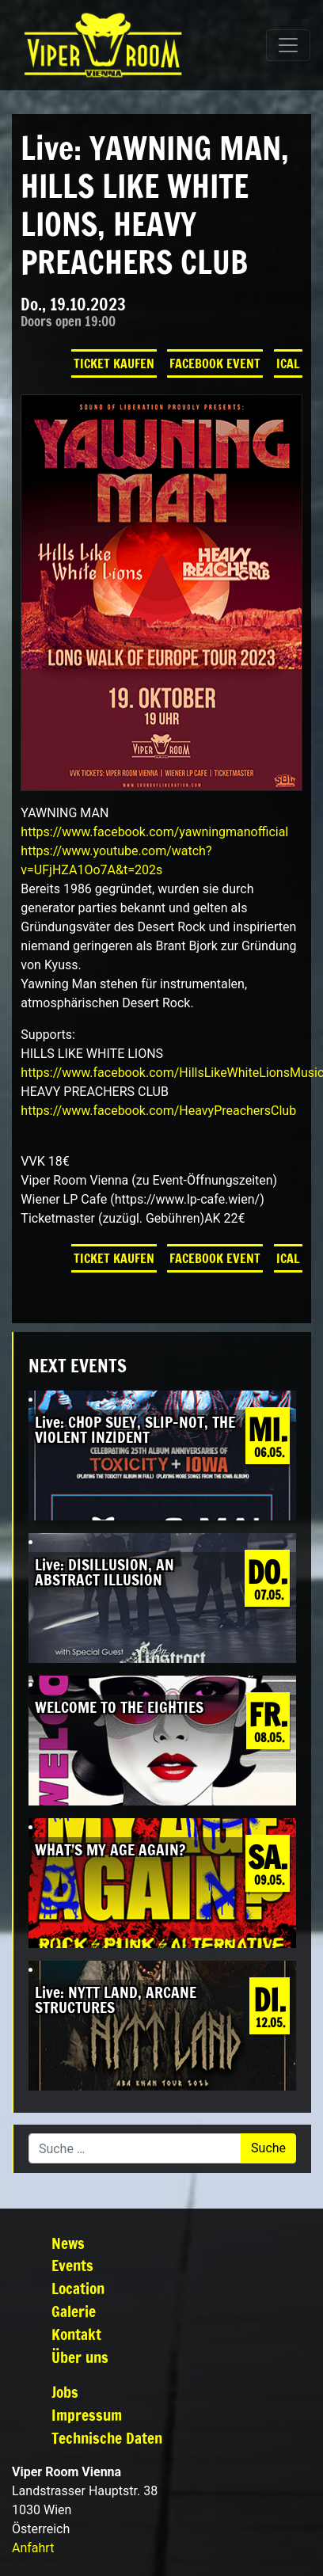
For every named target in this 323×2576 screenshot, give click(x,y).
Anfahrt (33, 2547)
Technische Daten (106, 2438)
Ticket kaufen (114, 363)
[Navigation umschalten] (288, 45)
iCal (288, 363)
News (68, 2243)
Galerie (73, 2311)
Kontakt (76, 2334)
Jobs (64, 2392)
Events (72, 2265)
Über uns (79, 2357)
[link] (154, 831)
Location (77, 2288)
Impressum (86, 2415)
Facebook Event (214, 363)
